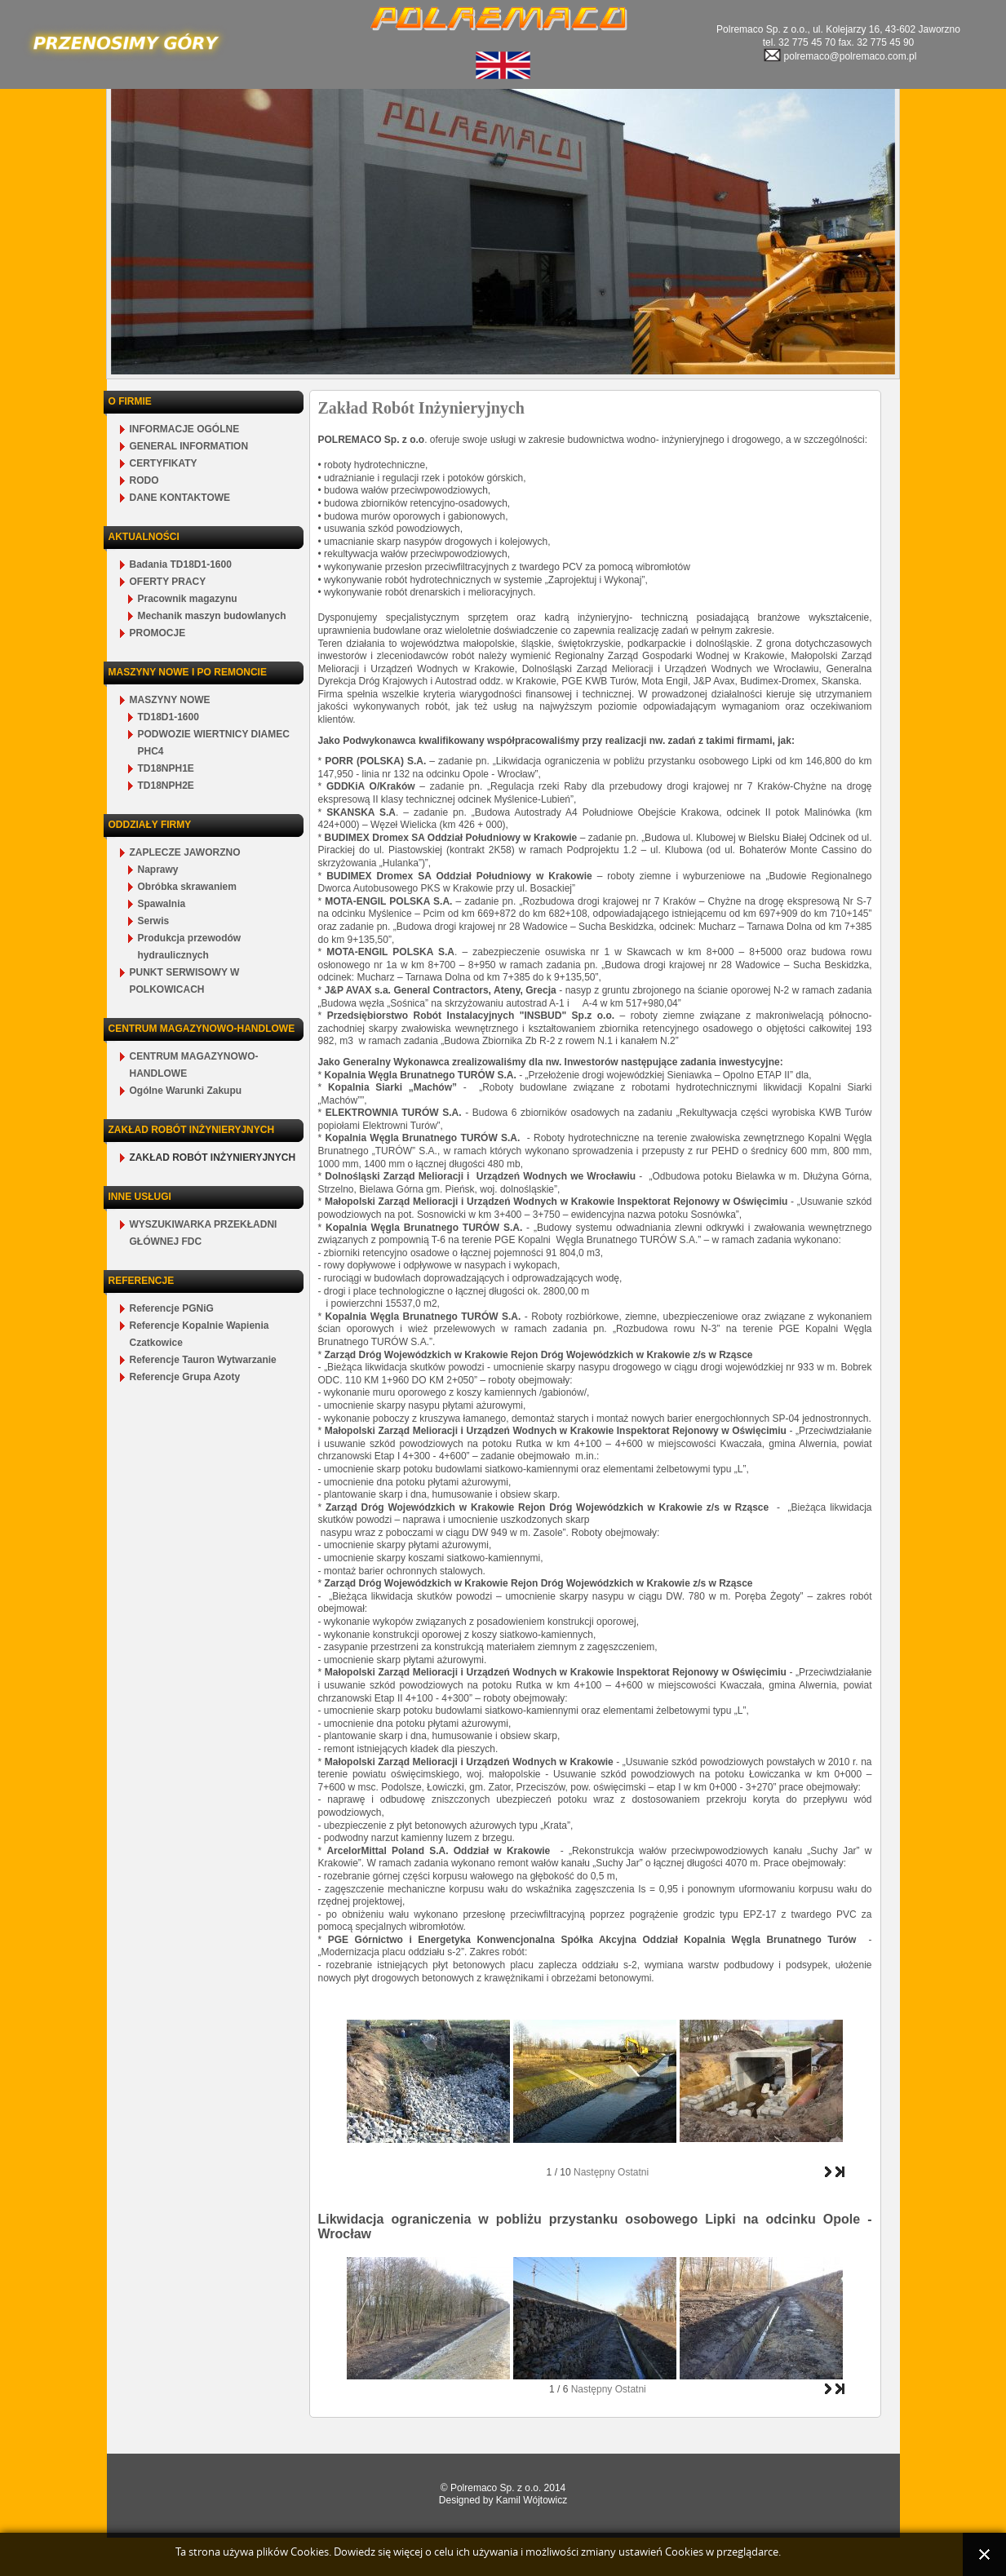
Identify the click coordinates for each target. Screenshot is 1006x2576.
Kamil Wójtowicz (531, 2500)
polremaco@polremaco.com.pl (839, 56)
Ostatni (633, 2172)
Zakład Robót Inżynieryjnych (421, 408)
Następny (594, 2172)
